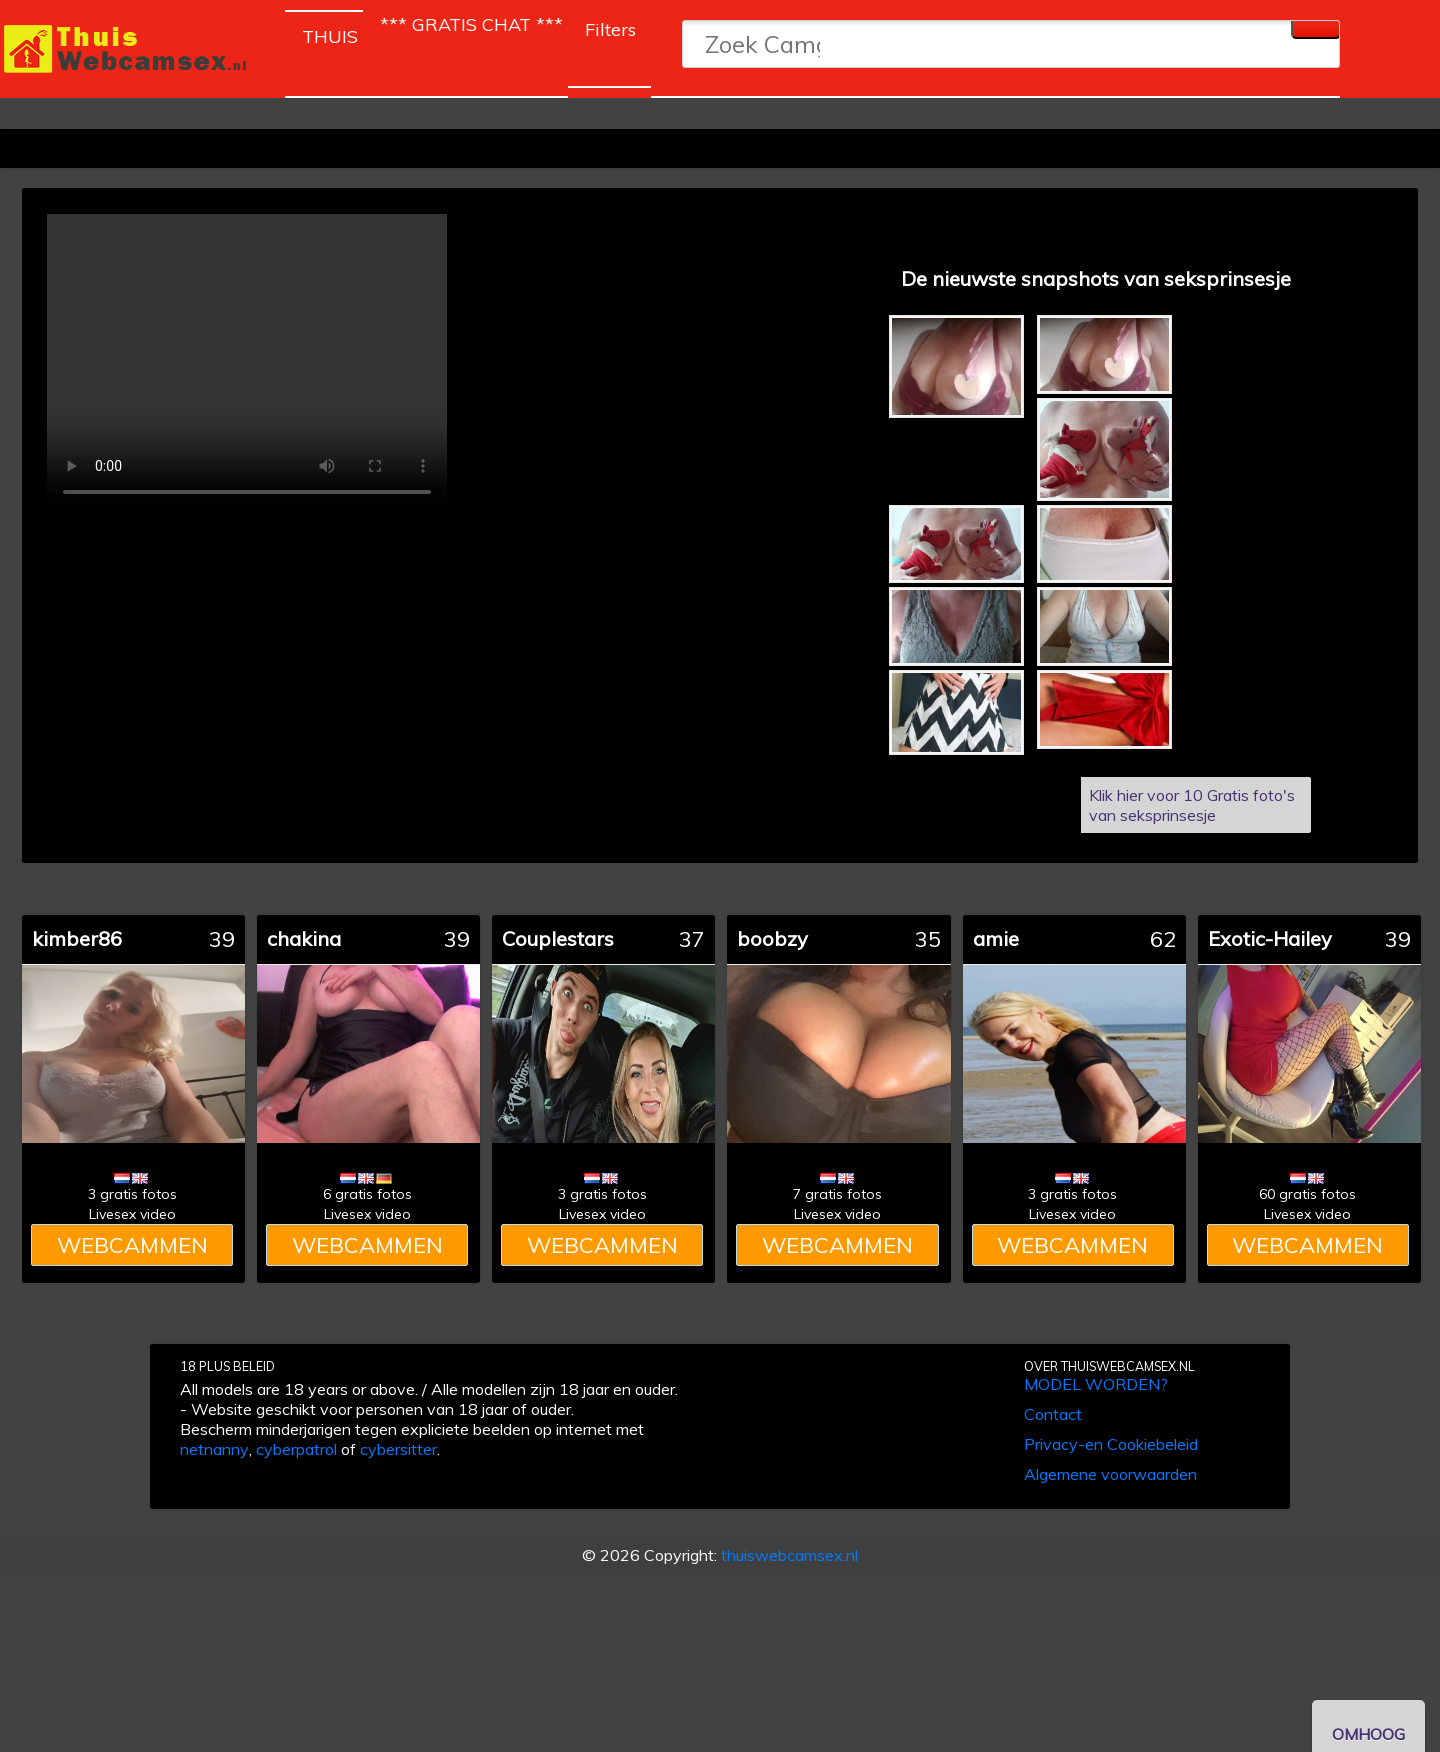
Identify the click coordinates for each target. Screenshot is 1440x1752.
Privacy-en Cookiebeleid (1111, 1444)
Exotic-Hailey (1270, 938)
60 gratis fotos (1307, 1194)
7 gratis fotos (837, 1194)
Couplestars (558, 938)
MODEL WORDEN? (1096, 1384)
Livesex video (132, 1214)
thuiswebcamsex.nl (789, 1555)
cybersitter (398, 1449)
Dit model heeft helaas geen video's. (247, 364)
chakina (304, 938)
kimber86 (77, 938)
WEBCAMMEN (132, 1245)
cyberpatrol (296, 1449)
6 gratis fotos (367, 1194)
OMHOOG (1368, 1734)
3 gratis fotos (132, 1194)
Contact (1053, 1414)
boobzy (772, 938)
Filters (610, 29)
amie (996, 938)
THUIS (332, 32)
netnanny (214, 1449)
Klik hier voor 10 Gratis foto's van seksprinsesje (1192, 805)
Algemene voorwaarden (1110, 1474)
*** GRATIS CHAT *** (471, 24)
